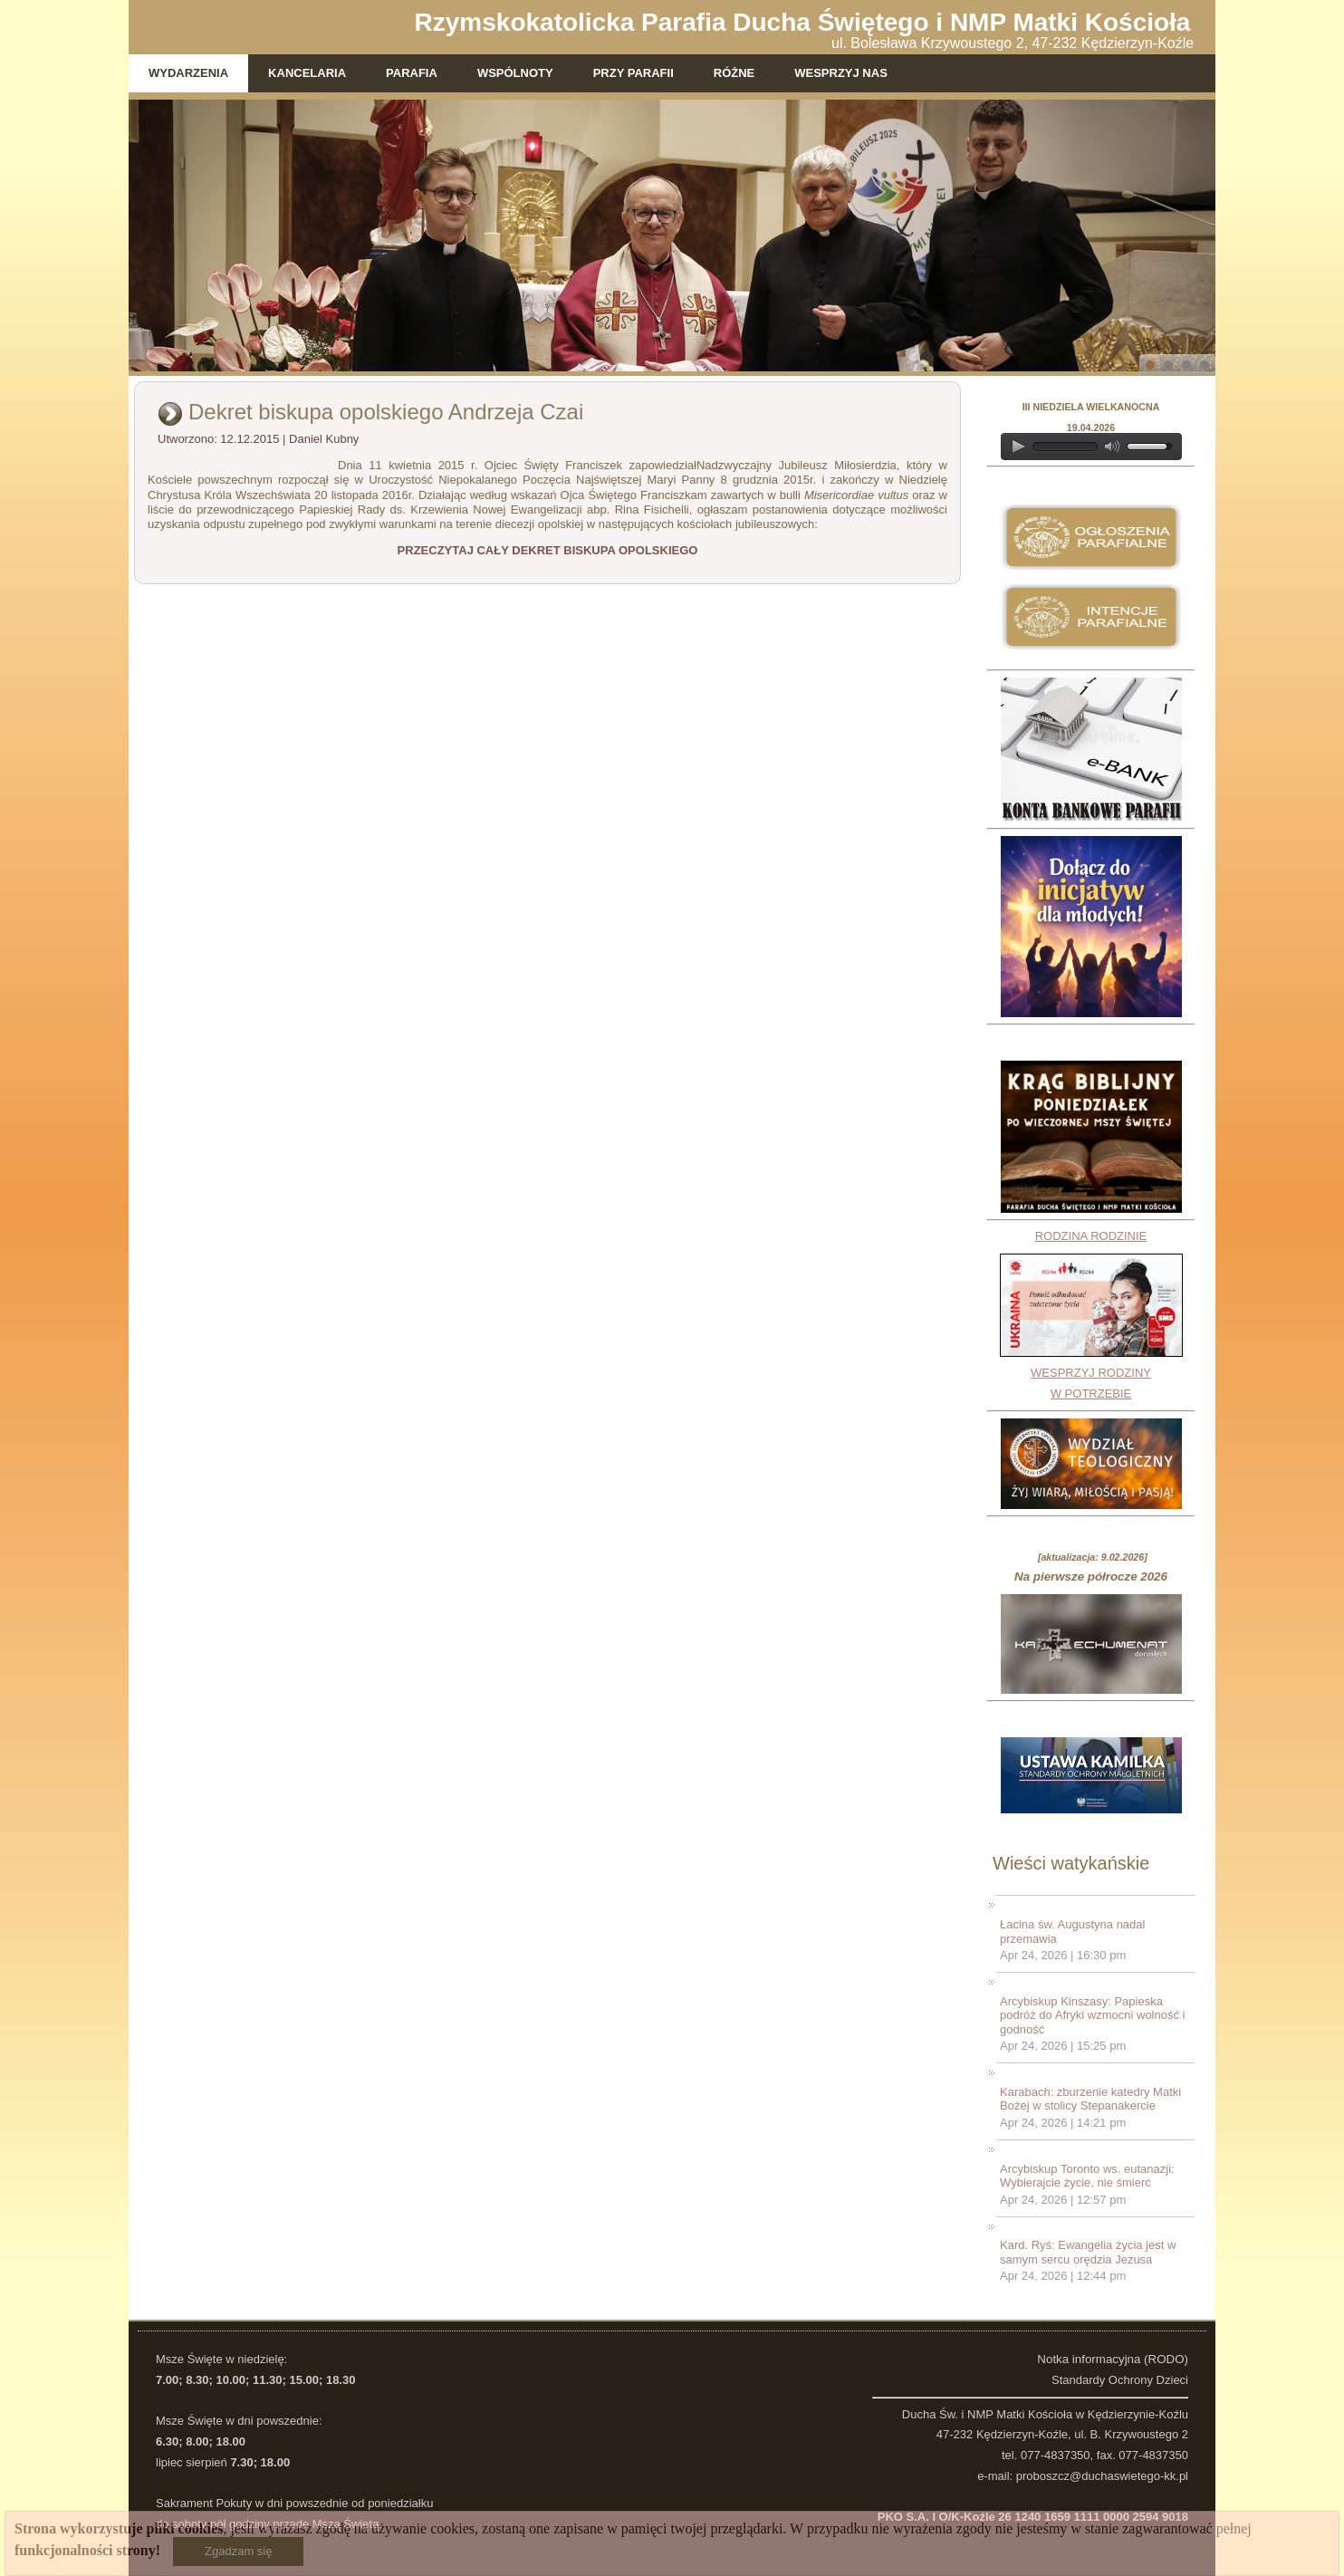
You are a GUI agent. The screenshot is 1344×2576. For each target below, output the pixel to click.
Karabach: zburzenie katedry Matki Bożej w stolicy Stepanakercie (1090, 2099)
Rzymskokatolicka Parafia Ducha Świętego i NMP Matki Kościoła (803, 22)
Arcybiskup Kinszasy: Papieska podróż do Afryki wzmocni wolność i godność (1092, 2015)
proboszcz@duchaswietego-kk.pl (1102, 2476)
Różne (734, 73)
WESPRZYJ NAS (841, 73)
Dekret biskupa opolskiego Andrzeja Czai (385, 411)
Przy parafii (633, 73)
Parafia (411, 73)
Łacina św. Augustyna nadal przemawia (1072, 1932)
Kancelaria (307, 73)
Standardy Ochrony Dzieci (1119, 2380)
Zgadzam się (238, 2551)
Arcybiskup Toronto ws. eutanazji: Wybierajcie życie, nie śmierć (1087, 2176)
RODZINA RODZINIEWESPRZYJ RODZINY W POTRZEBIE (1091, 1314)
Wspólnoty (515, 73)
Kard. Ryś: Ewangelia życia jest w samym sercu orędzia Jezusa (1088, 2252)
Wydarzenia (188, 73)
